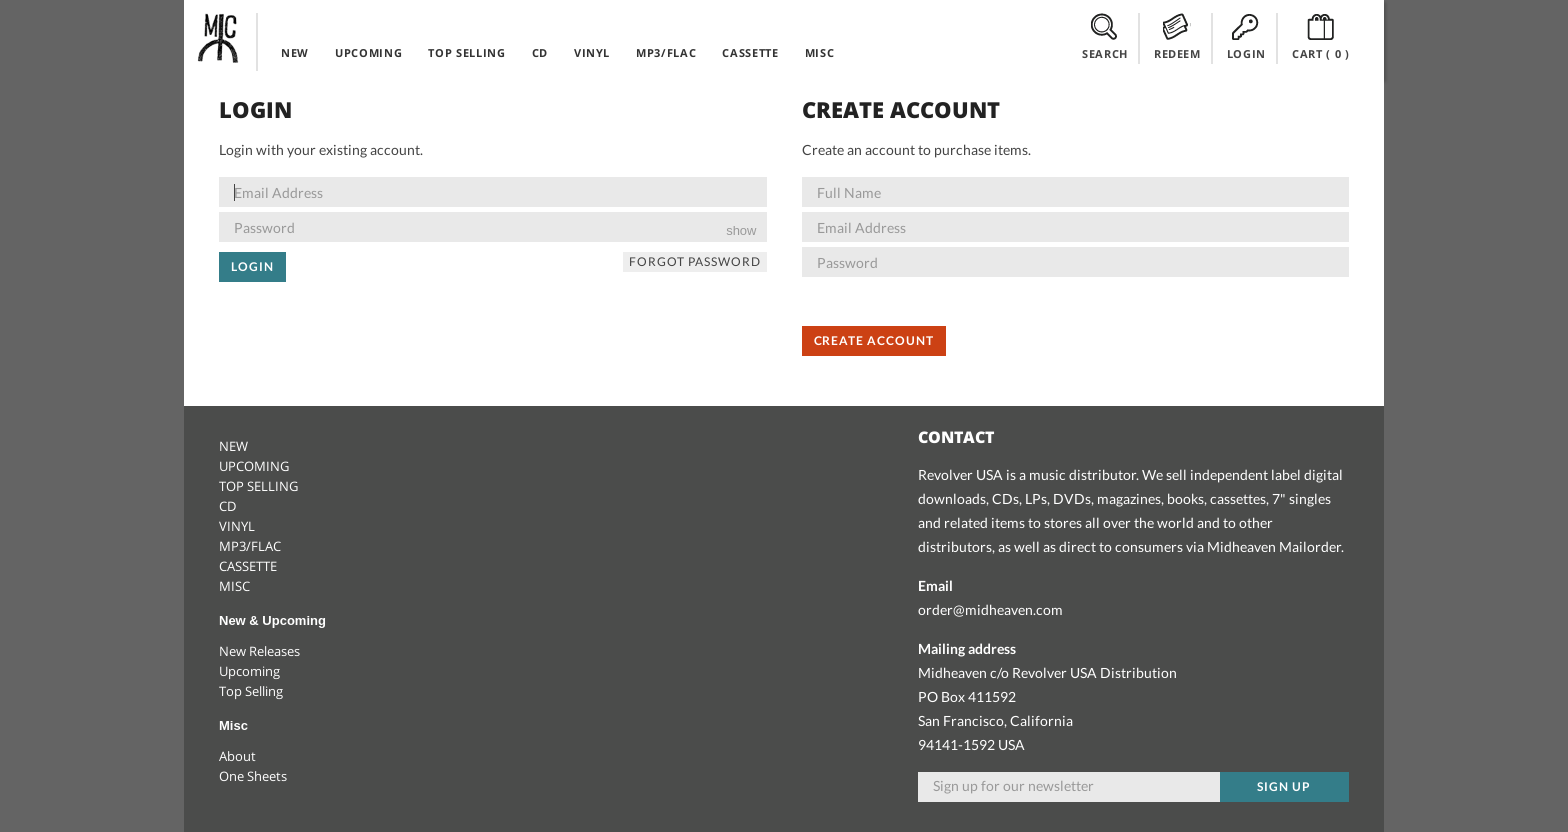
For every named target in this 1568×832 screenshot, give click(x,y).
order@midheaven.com (990, 609)
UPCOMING (368, 52)
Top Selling (251, 691)
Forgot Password (694, 261)
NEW (295, 52)
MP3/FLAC (666, 52)
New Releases (259, 651)
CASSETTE (750, 52)
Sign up (1284, 786)
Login (252, 266)
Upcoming (249, 671)
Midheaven (219, 38)
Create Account (874, 340)
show (741, 230)
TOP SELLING (466, 52)
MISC (820, 52)
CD (540, 52)
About (237, 756)
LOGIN (1246, 37)
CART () (1321, 37)
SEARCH (1105, 37)
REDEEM (1177, 37)
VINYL (592, 52)
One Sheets (253, 776)
